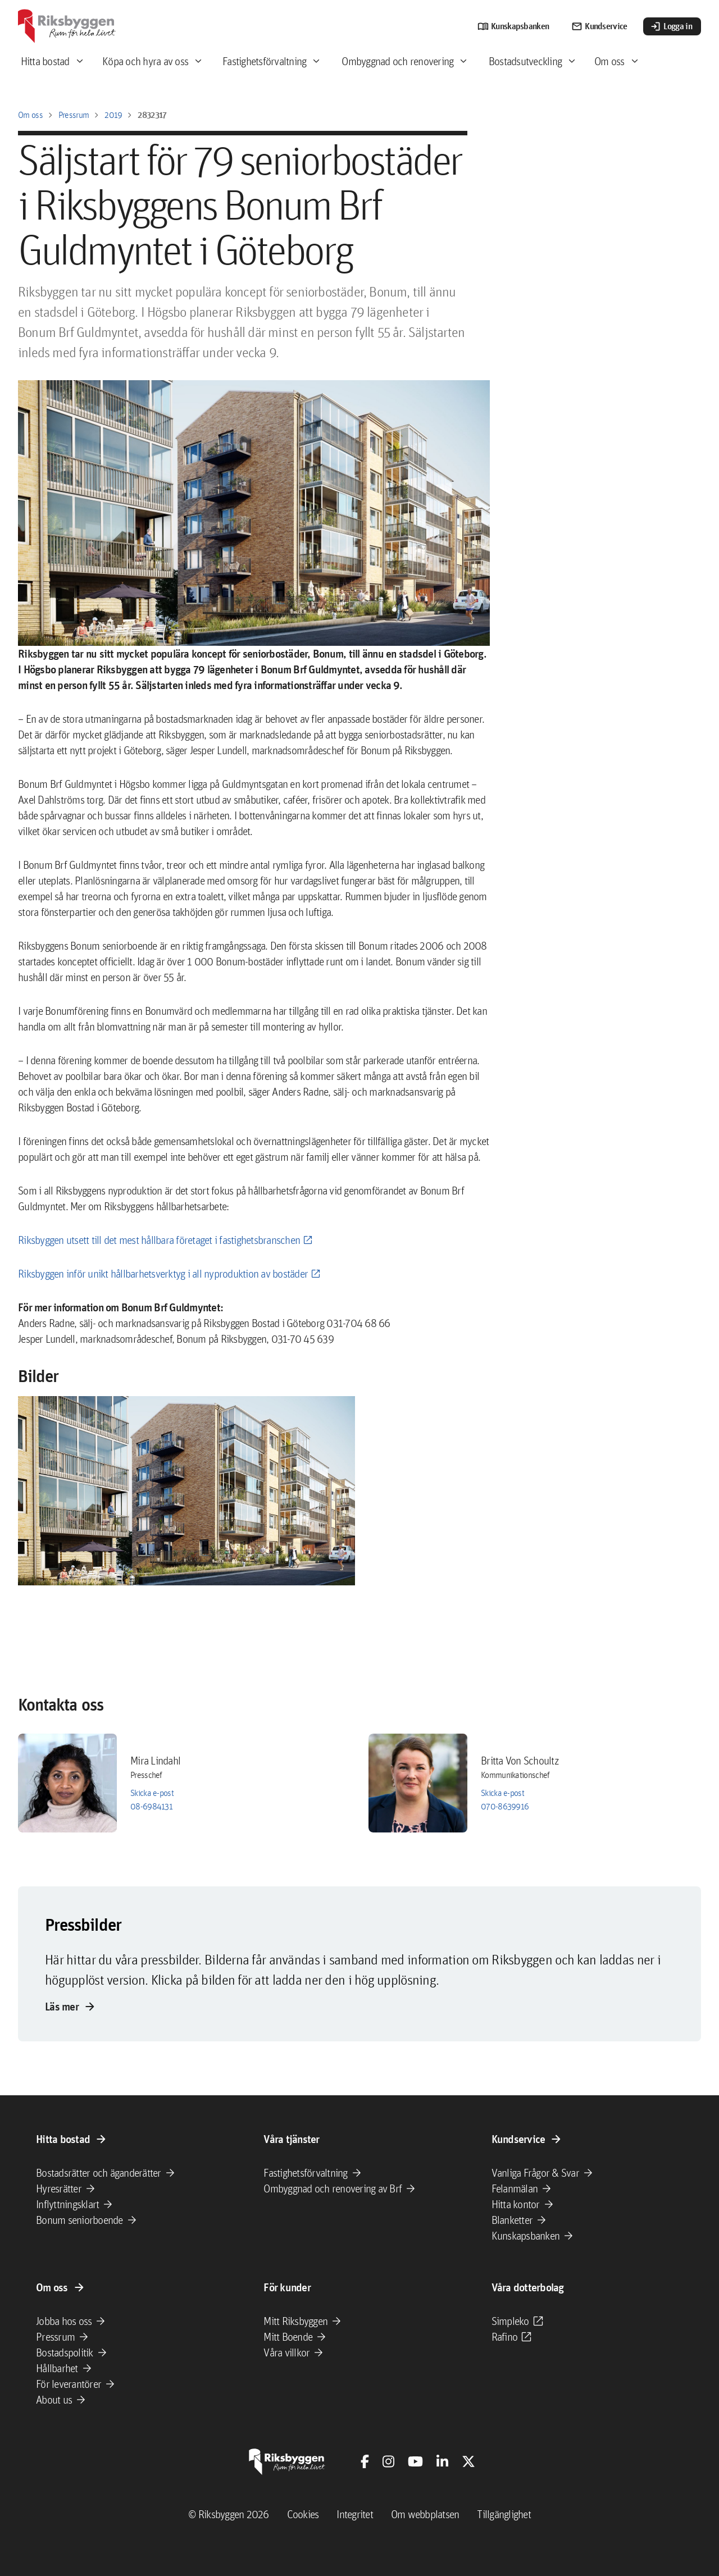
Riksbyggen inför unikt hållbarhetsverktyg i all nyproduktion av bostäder (163, 1273)
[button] (186, 1491)
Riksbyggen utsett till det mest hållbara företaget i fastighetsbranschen (159, 1240)
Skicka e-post (152, 1793)
